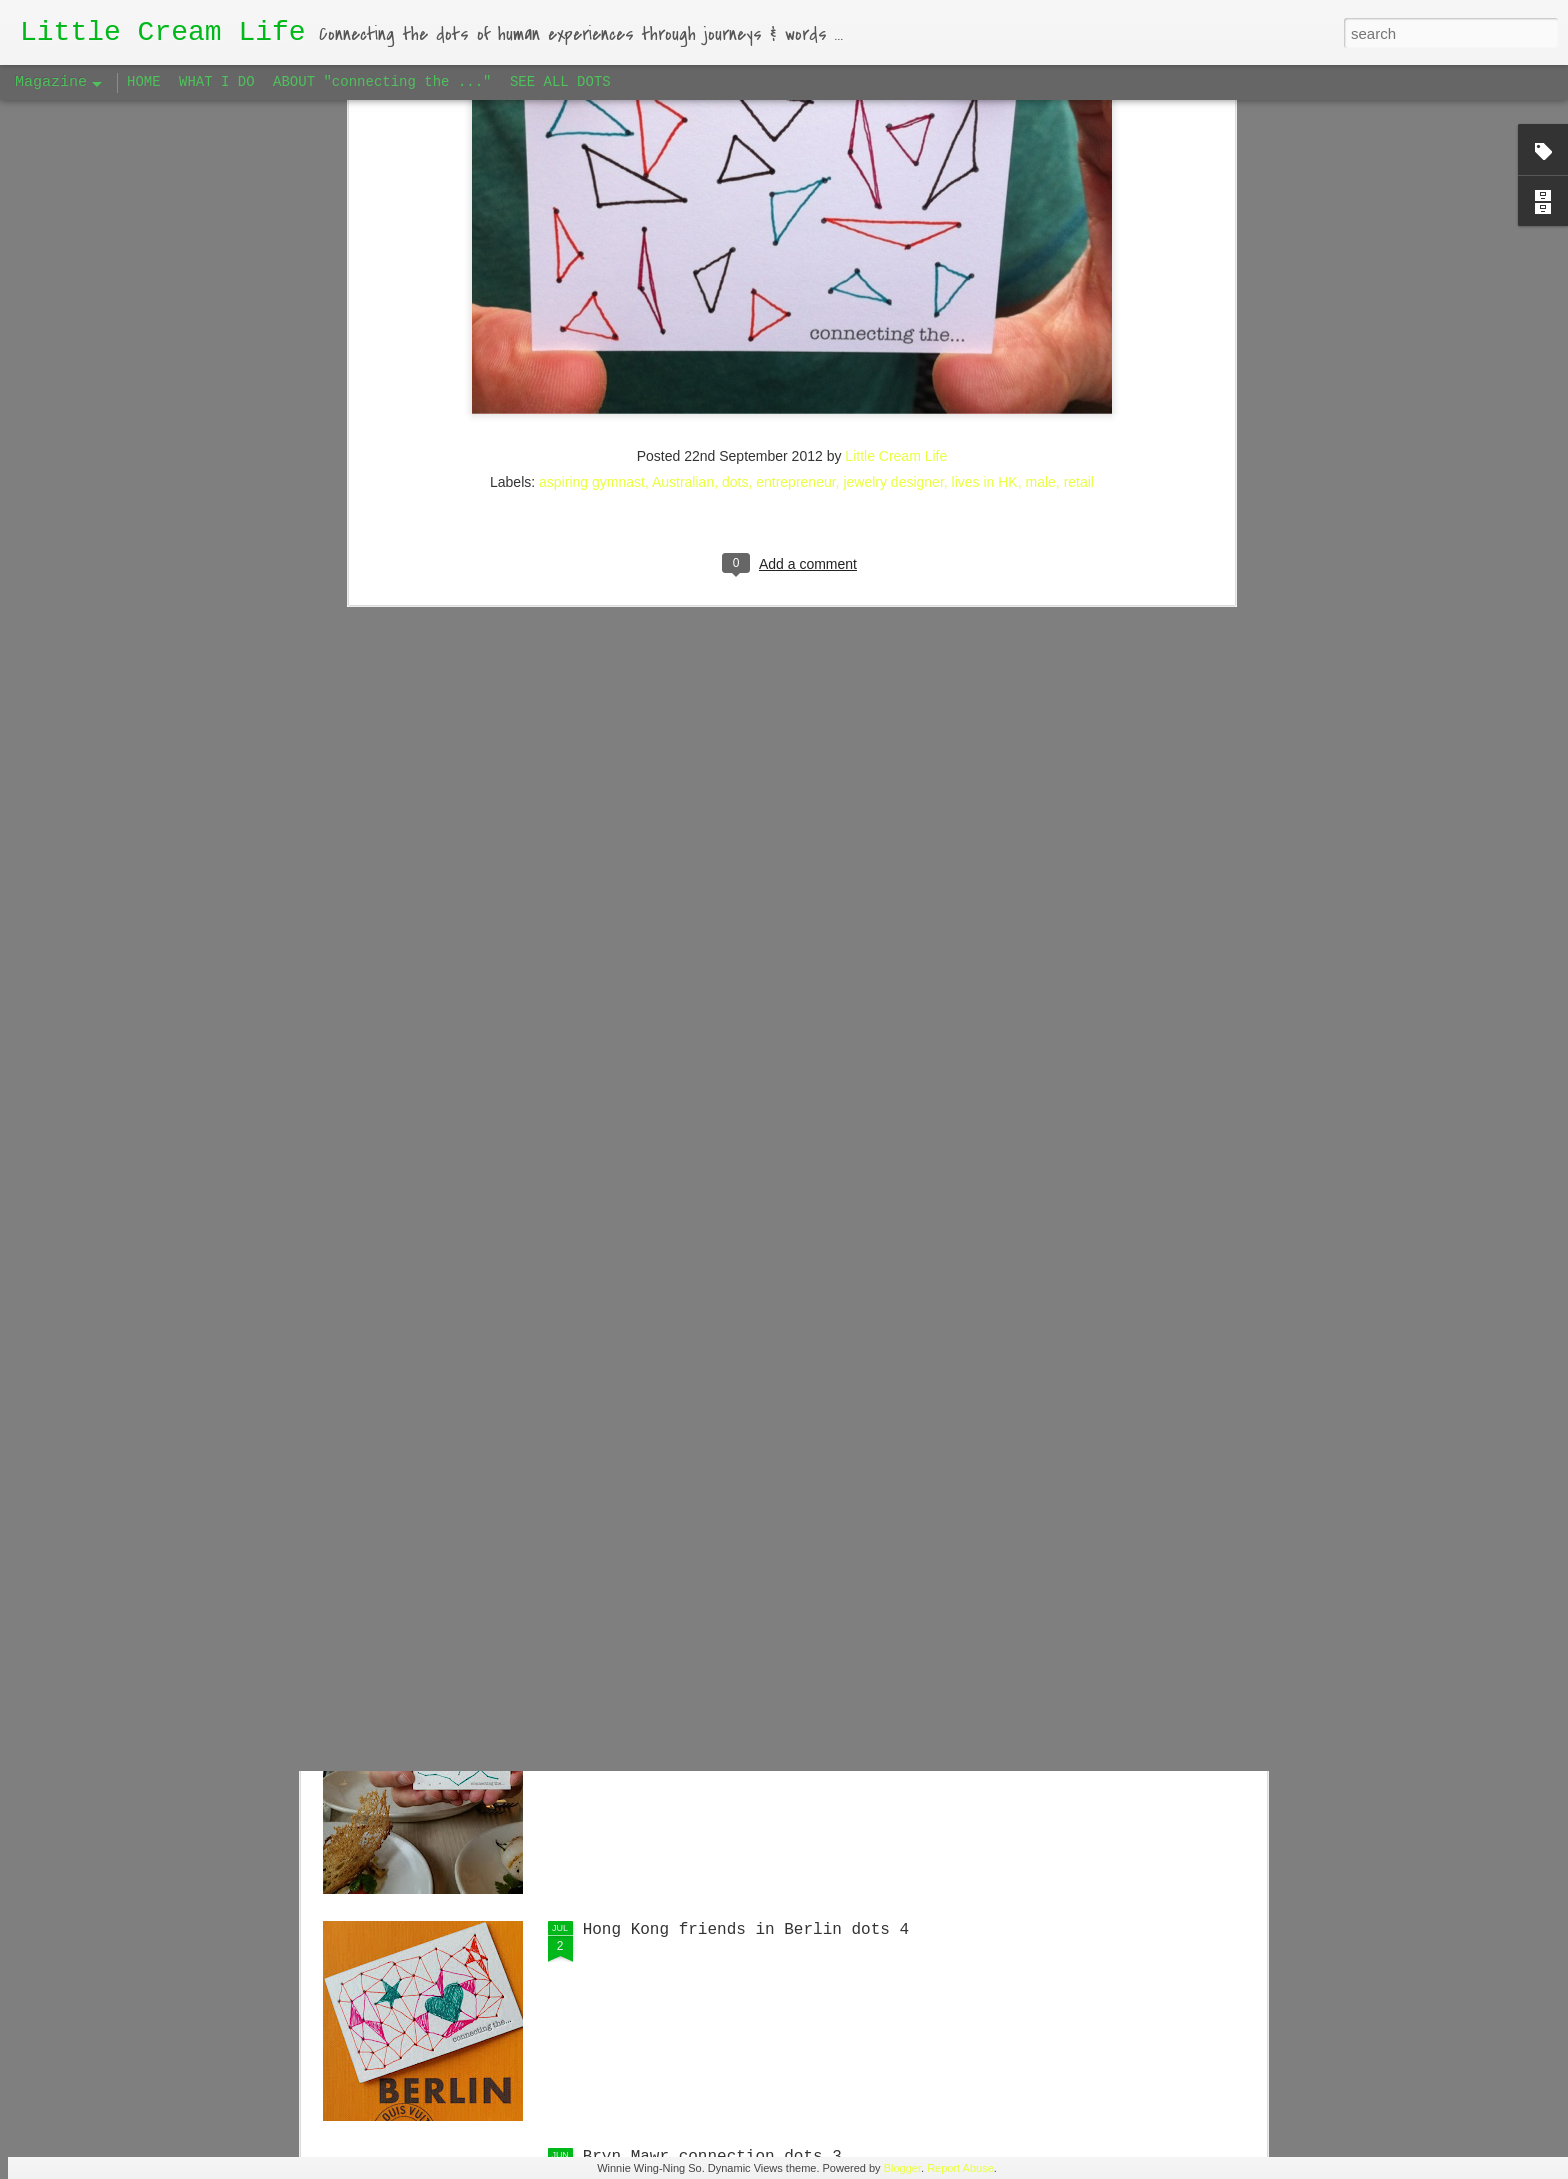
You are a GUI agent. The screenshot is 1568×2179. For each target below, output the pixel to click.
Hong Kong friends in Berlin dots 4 (746, 1930)
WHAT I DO (217, 82)
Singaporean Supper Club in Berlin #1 (756, 1249)
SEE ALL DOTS (560, 82)
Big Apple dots (650, 1703)
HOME (144, 82)
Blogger (902, 2168)
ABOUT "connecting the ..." (382, 82)
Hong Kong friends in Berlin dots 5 (746, 1476)
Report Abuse (960, 2168)
